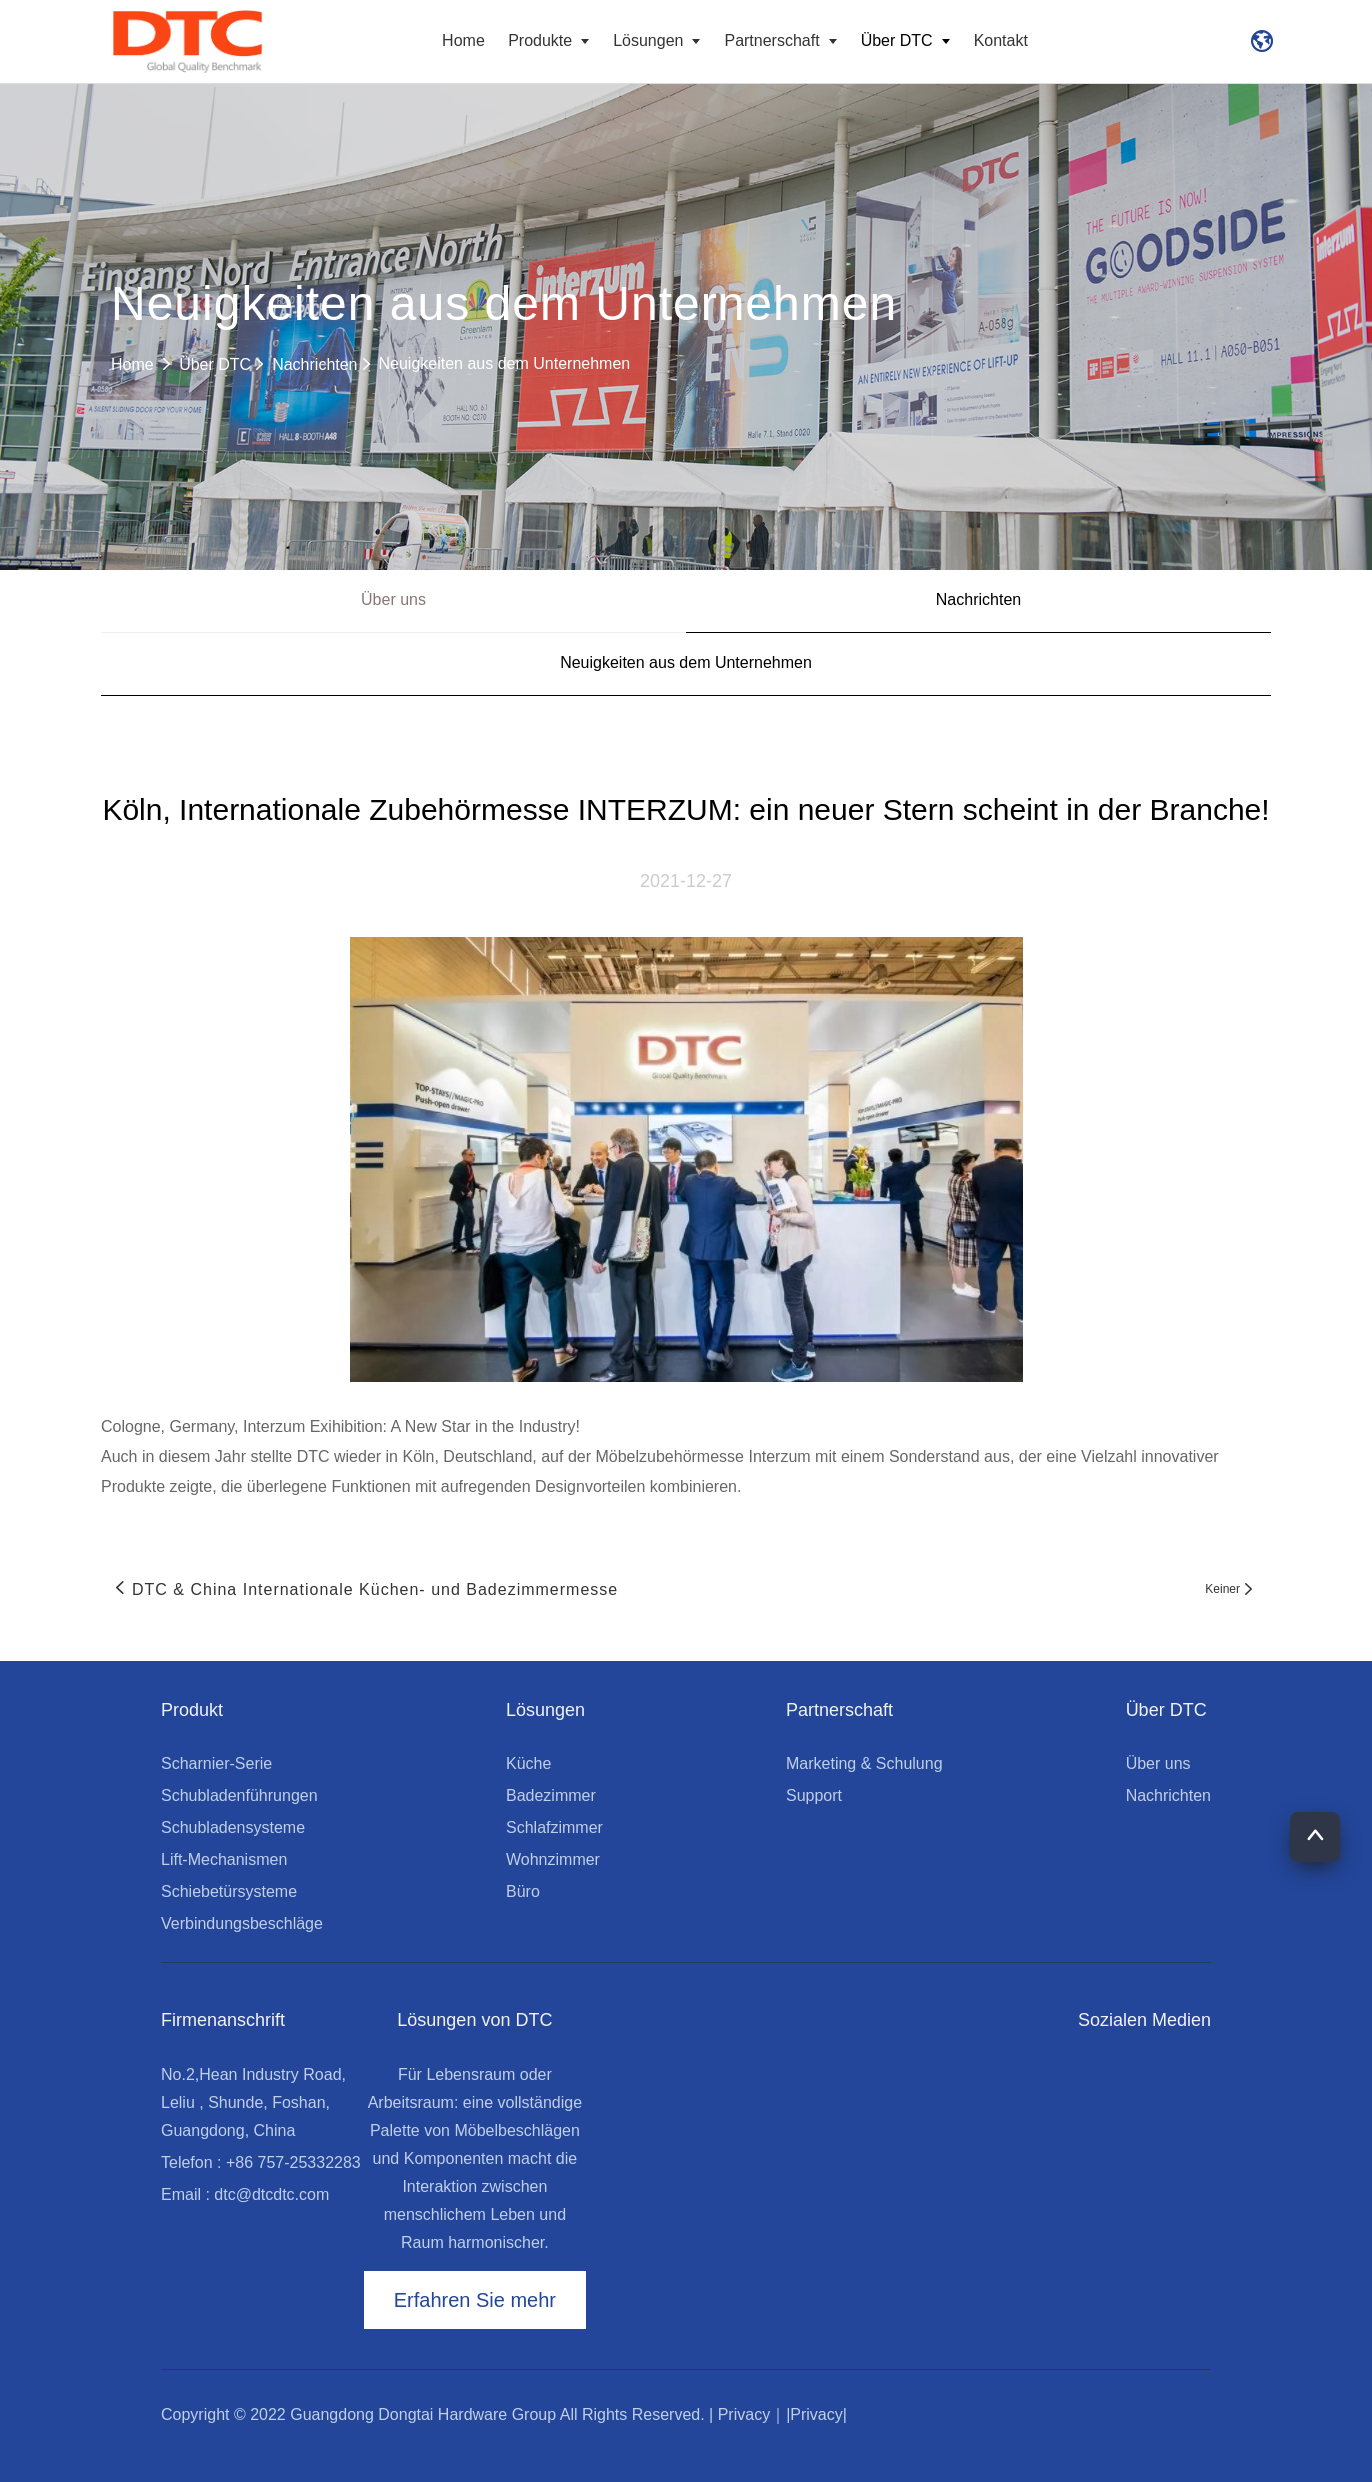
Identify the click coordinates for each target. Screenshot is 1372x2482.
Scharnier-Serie (216, 1763)
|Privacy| (816, 2414)
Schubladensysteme (233, 1827)
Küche (528, 1763)
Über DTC (908, 40)
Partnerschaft (783, 40)
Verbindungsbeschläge (242, 1923)
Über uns (393, 599)
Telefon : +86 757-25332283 (261, 2162)
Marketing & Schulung (864, 1763)
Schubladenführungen (239, 1795)
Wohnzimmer (553, 1859)
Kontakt (1001, 40)
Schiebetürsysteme (229, 1891)
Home (463, 40)
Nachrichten (322, 364)
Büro (523, 1891)
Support (814, 1795)
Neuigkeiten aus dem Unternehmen (505, 363)
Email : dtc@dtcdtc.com (245, 2194)
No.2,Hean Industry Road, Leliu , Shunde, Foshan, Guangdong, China (253, 2102)
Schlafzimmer (554, 1827)
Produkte (551, 40)
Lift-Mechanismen (224, 1859)
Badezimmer (551, 1795)
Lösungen (660, 40)
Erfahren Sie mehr (475, 2300)
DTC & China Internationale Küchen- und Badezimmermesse (375, 1589)
